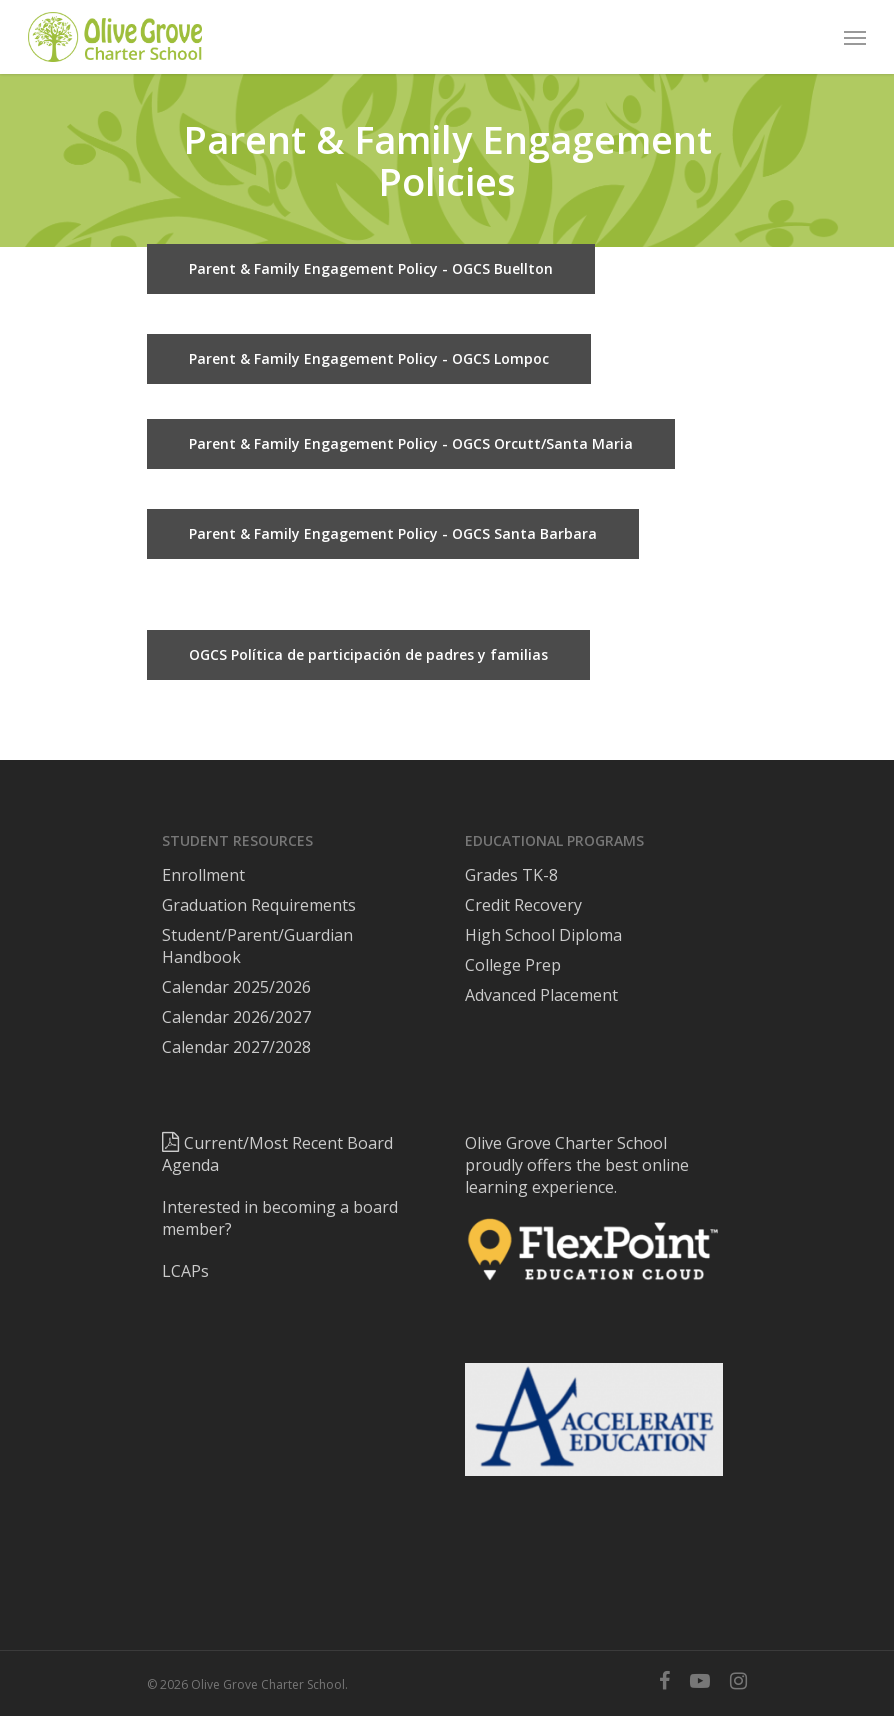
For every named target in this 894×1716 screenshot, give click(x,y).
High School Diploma (543, 935)
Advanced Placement (541, 995)
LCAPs (185, 1271)
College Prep (513, 965)
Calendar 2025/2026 (236, 987)
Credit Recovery (523, 905)
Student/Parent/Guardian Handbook (257, 946)
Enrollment (203, 875)
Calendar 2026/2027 (236, 1017)
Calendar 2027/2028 (236, 1047)
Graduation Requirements (259, 905)
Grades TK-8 (511, 875)
